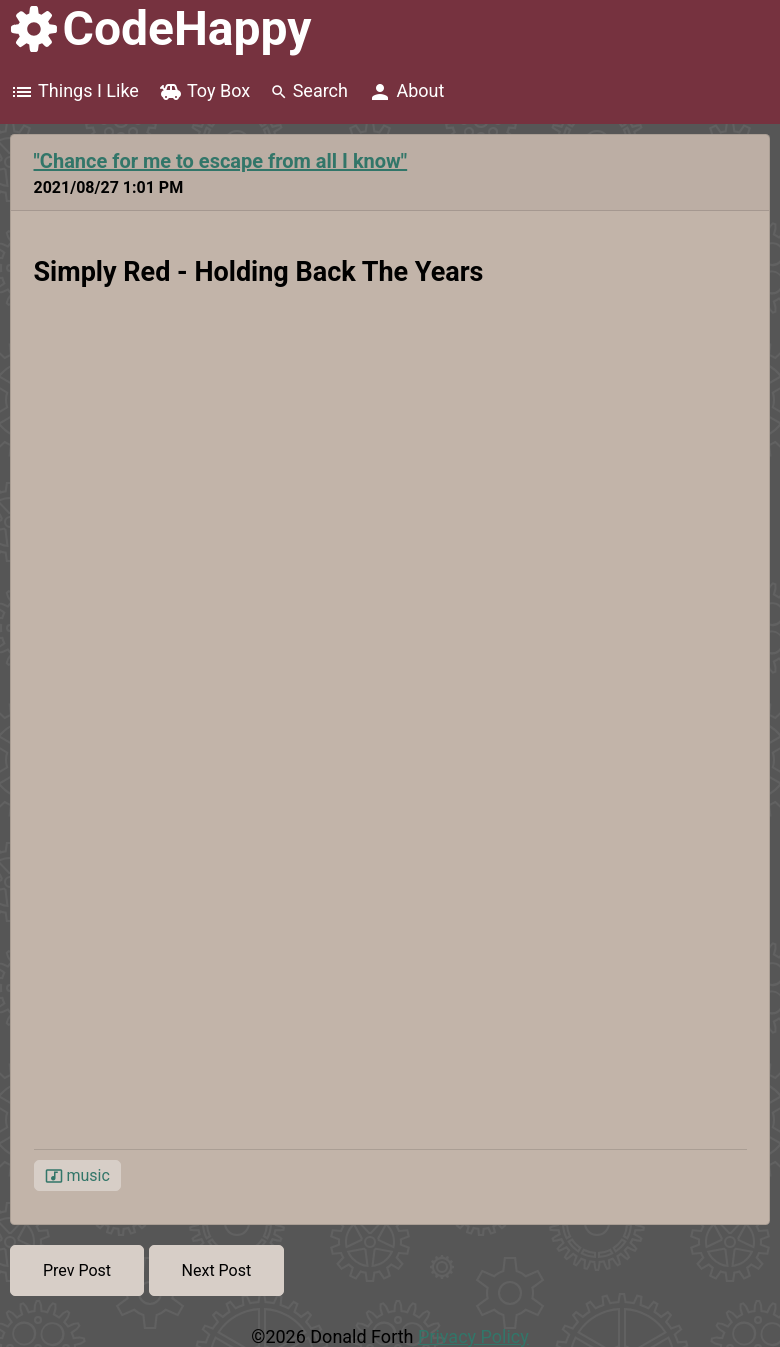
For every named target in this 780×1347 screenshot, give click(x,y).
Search (309, 90)
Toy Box (204, 92)
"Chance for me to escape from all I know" (221, 161)
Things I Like (74, 92)
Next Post (217, 1270)
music (77, 1176)
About (406, 92)
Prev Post (77, 1270)
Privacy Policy (473, 1336)
